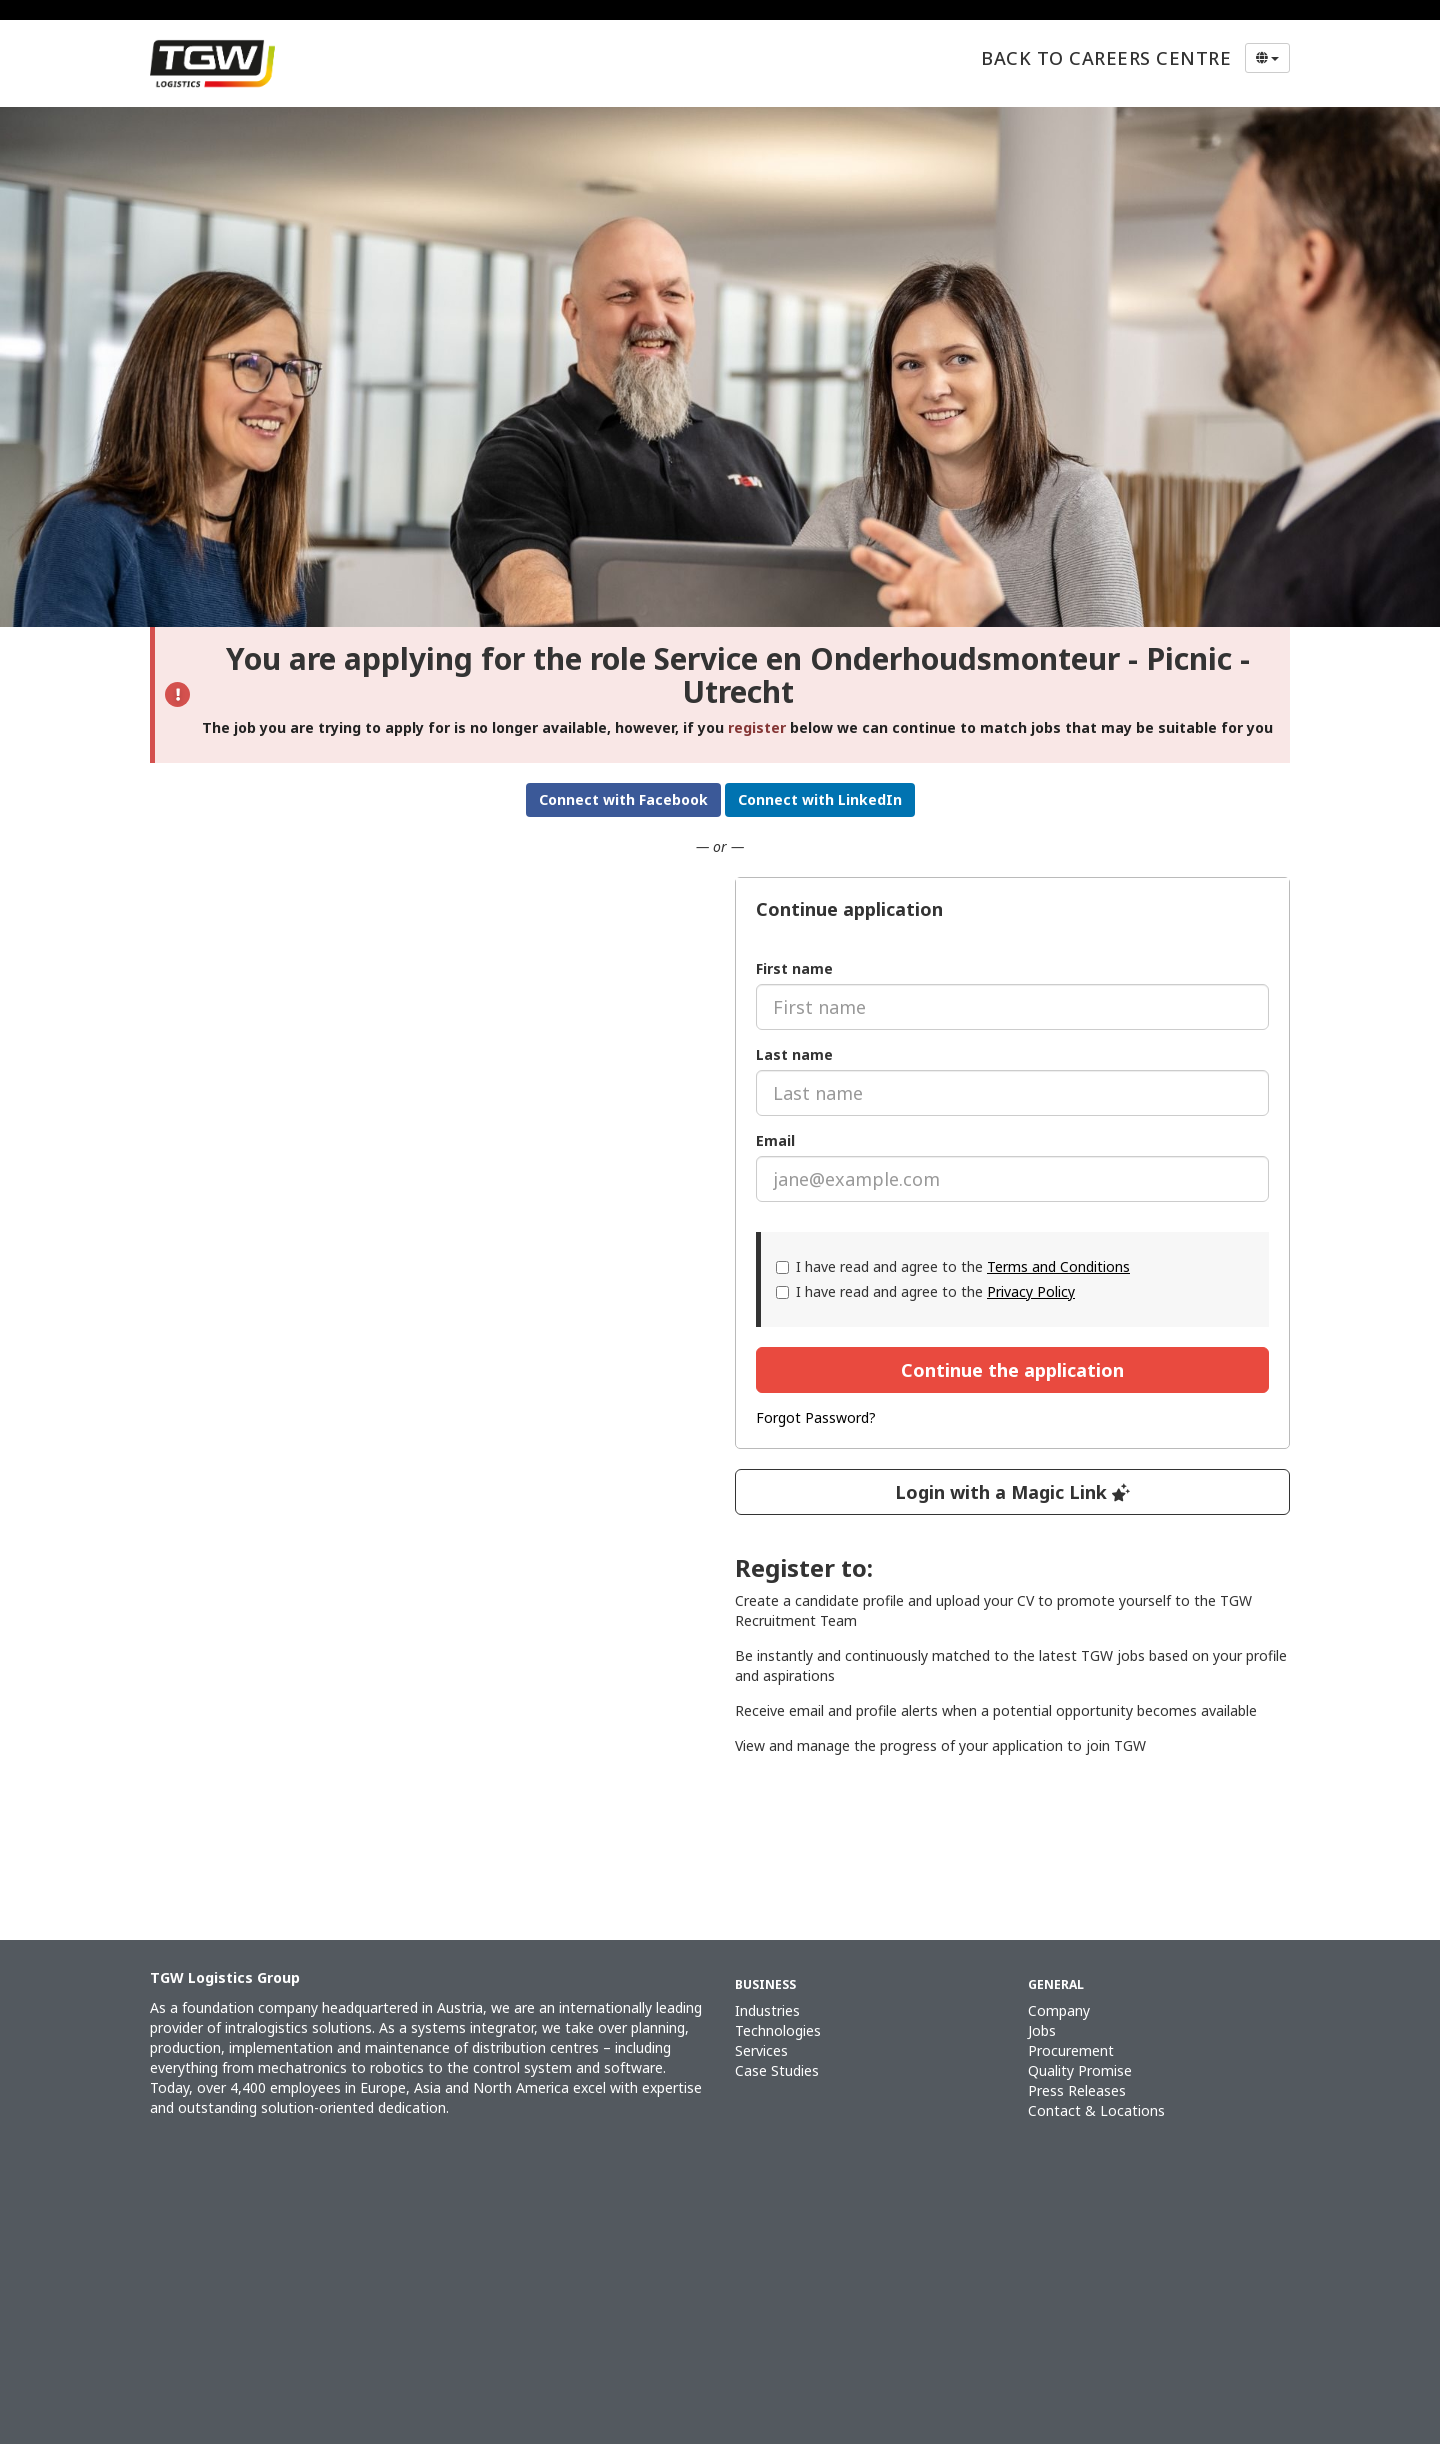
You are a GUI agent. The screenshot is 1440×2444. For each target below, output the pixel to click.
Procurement (1071, 2050)
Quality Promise (1080, 2070)
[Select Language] (1267, 58)
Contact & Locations (1096, 2110)
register (757, 727)
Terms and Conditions (1058, 1266)
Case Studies (777, 2070)
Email (775, 1140)
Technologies (778, 2030)
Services (761, 2050)
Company (1059, 2010)
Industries (767, 2010)
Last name (794, 1054)
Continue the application (1012, 1370)
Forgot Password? (816, 1417)
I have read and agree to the (953, 1266)
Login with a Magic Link (1012, 1492)
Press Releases (1077, 2090)
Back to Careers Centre (1106, 58)
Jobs (1042, 2030)
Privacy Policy (1031, 1291)
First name (794, 968)
